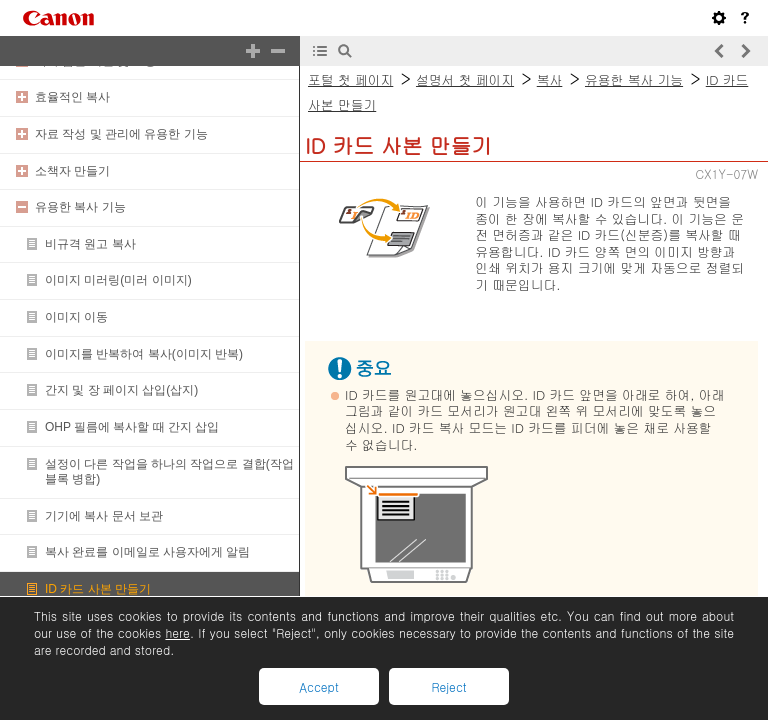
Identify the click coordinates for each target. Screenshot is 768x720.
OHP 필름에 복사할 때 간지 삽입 (132, 427)
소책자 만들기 (72, 171)
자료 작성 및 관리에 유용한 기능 (121, 134)
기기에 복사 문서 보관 (104, 516)
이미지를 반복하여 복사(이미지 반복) (144, 354)
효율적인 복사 (72, 97)
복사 (550, 79)
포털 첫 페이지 (350, 79)
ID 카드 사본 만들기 (98, 589)
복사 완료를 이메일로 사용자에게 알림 (147, 552)
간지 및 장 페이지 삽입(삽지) (121, 390)
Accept (318, 686)
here (177, 632)
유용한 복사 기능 (80, 207)
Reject (448, 686)
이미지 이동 (76, 317)
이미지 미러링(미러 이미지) (118, 280)
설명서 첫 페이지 (465, 79)
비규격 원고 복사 (90, 244)
